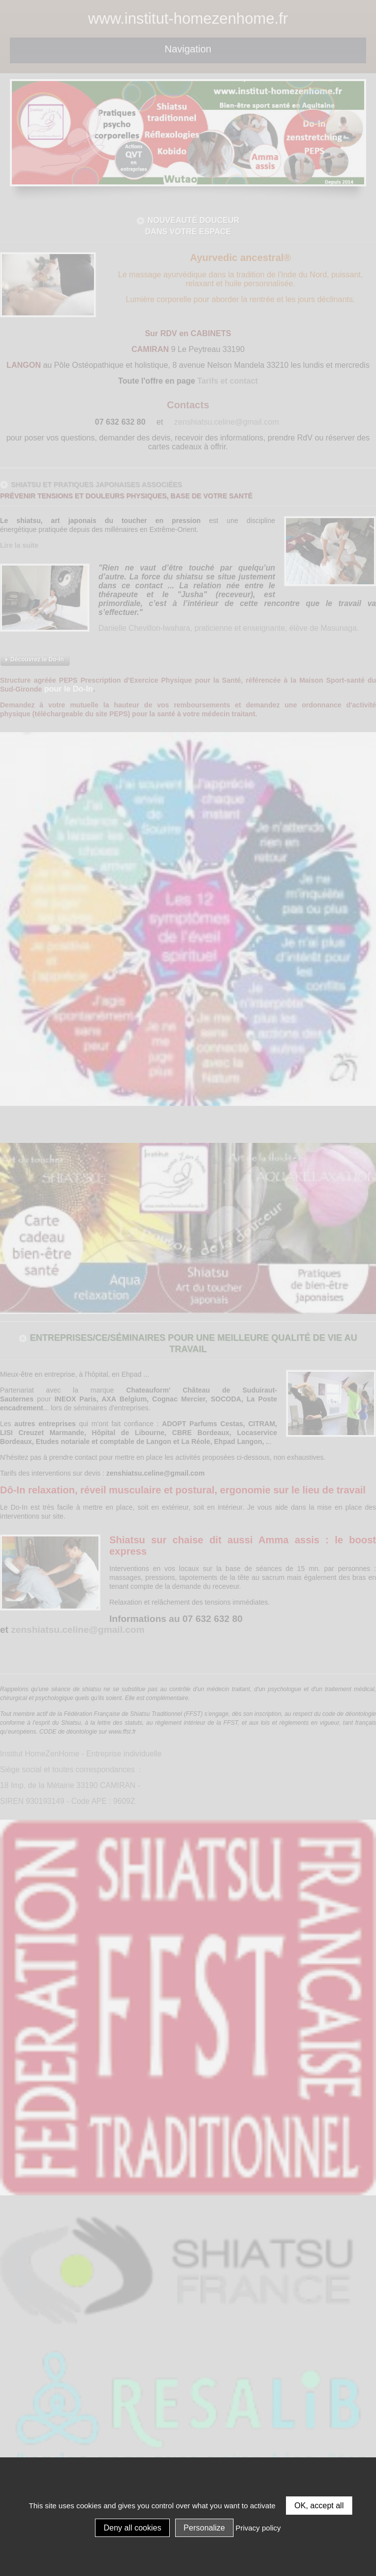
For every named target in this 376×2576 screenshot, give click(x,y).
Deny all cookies (132, 2528)
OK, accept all (319, 2505)
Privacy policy (258, 2528)
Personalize (204, 2528)
